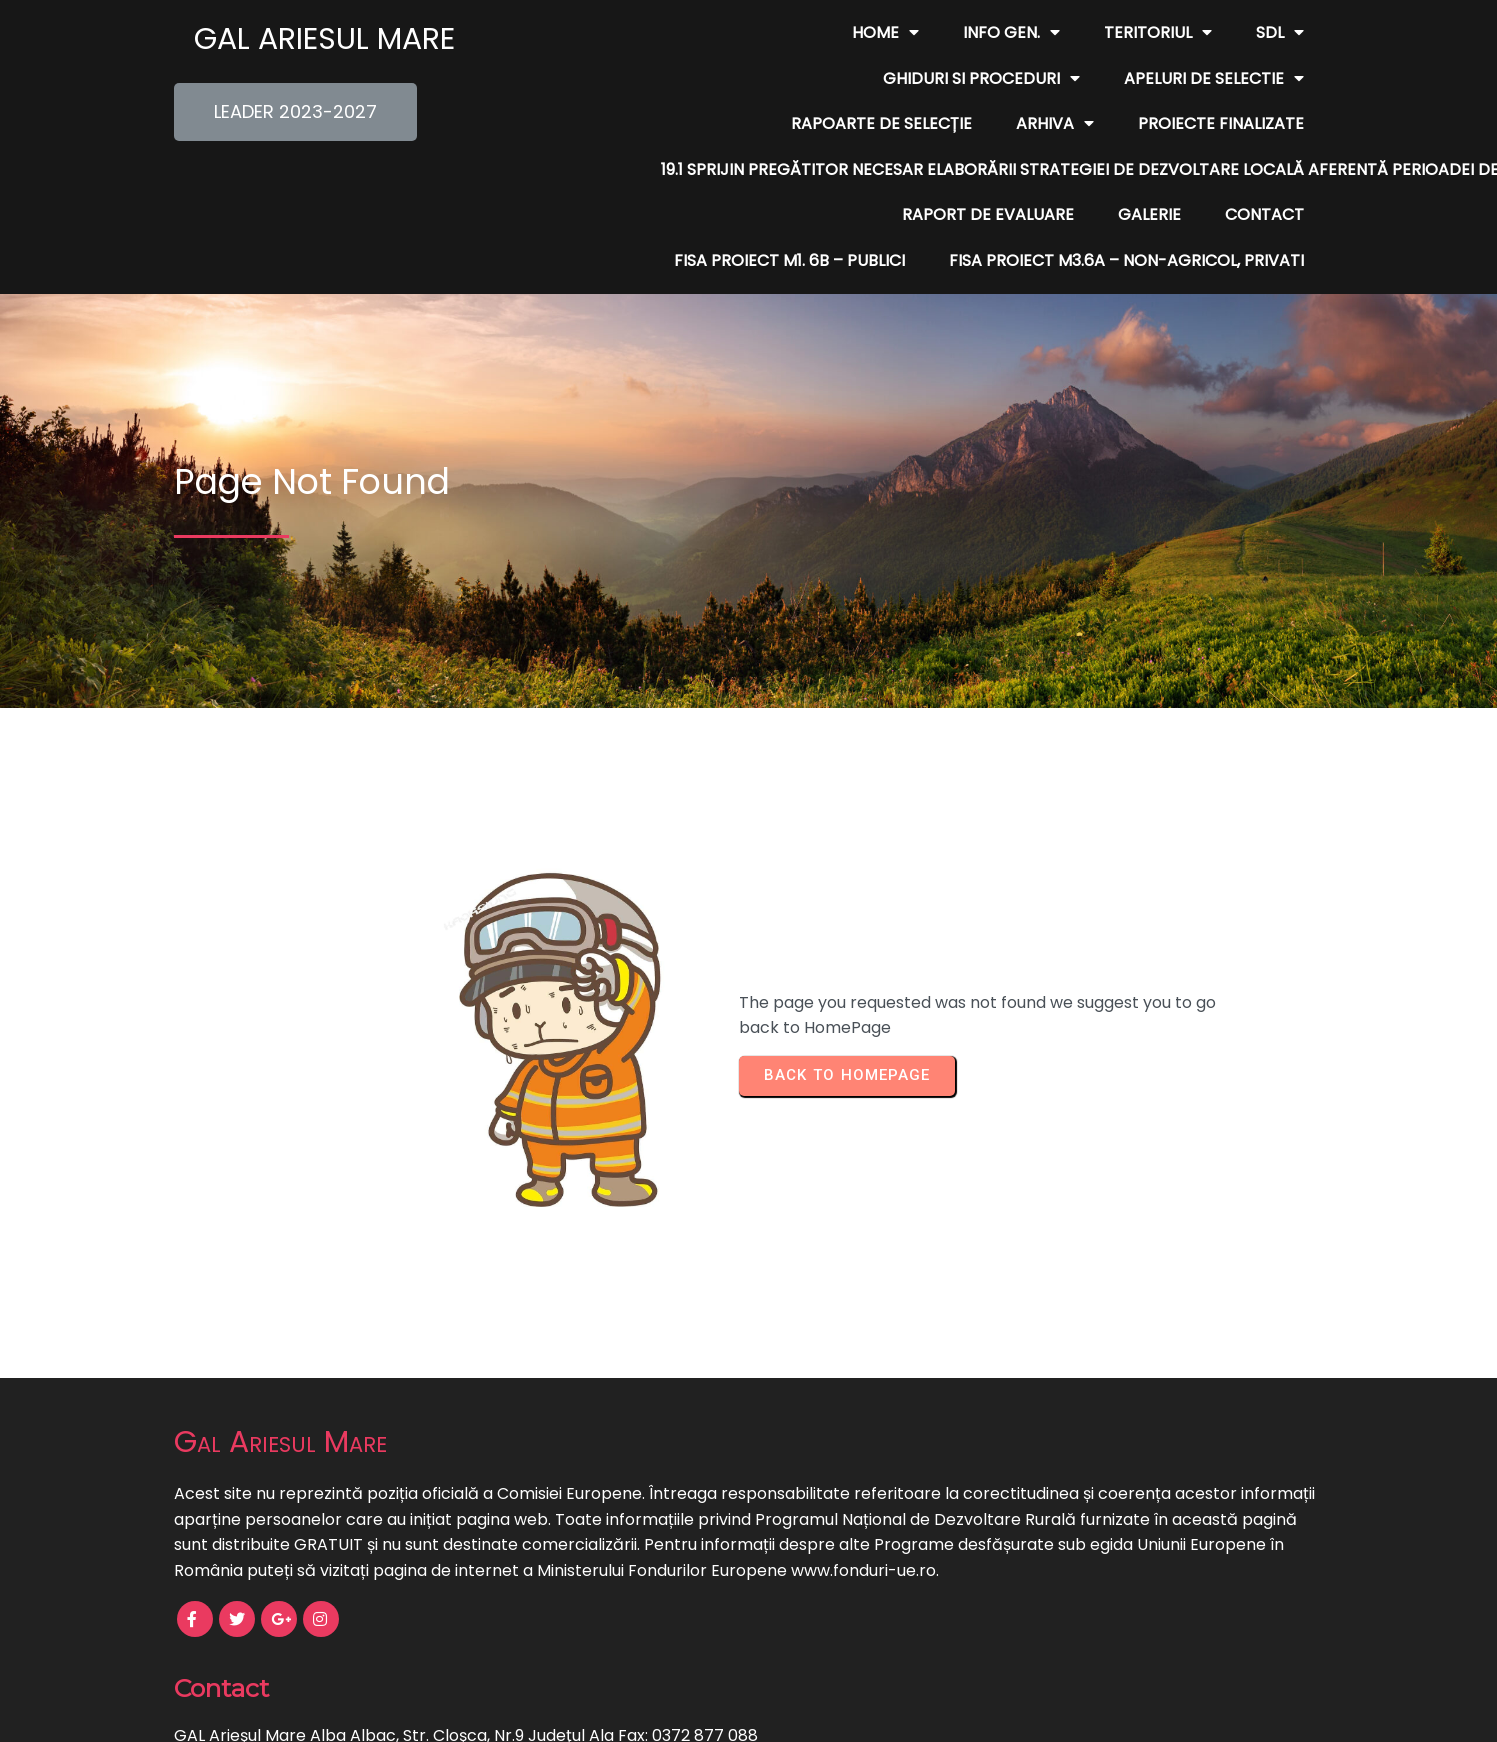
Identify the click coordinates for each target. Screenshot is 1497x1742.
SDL (1039, 33)
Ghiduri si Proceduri (1205, 33)
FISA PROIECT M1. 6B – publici (1188, 169)
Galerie (874, 169)
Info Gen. (770, 33)
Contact (989, 169)
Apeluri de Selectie (657, 79)
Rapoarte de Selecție (881, 78)
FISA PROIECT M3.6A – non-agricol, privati (1126, 214)
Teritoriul (917, 33)
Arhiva (1055, 79)
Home (644, 33)
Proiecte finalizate (1221, 78)
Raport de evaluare (713, 169)
